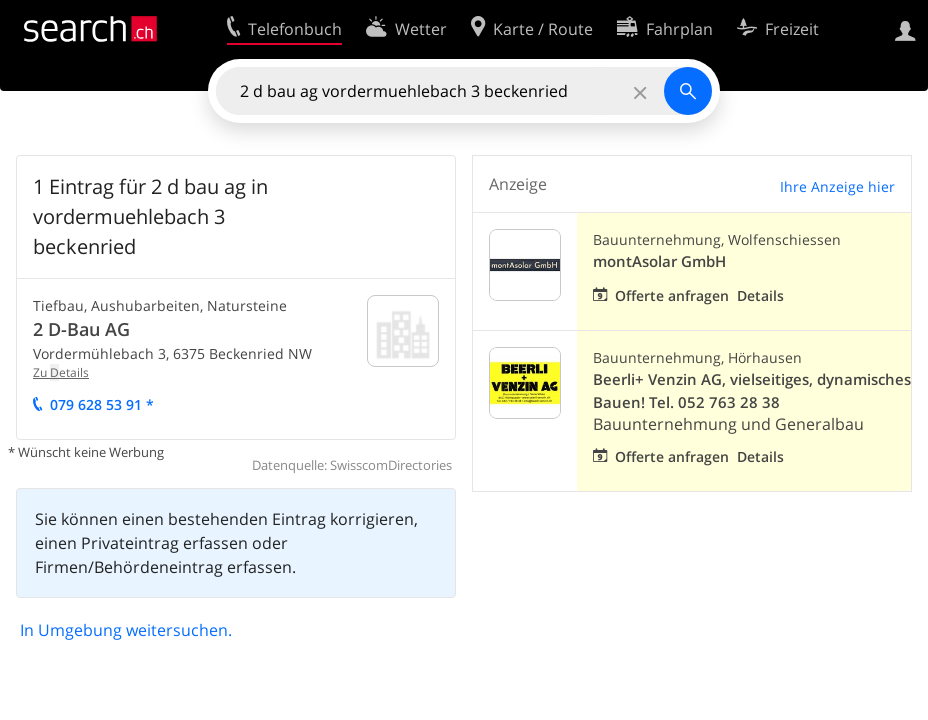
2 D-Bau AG (81, 329)
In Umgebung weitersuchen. (126, 630)
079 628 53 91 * (102, 404)
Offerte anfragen (672, 295)
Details (760, 295)
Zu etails (61, 372)
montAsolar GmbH (659, 261)
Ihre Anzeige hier (837, 186)
